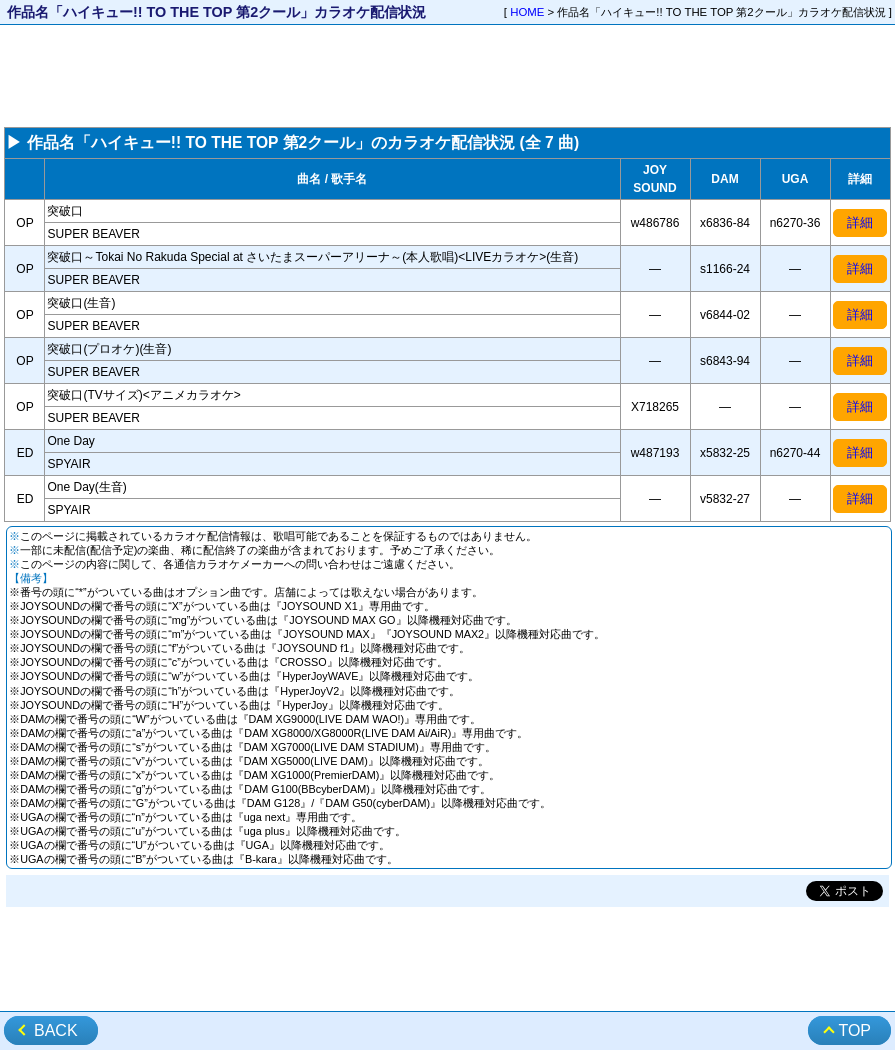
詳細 (860, 222)
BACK (56, 1030)
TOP (854, 1030)
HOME (527, 12)
